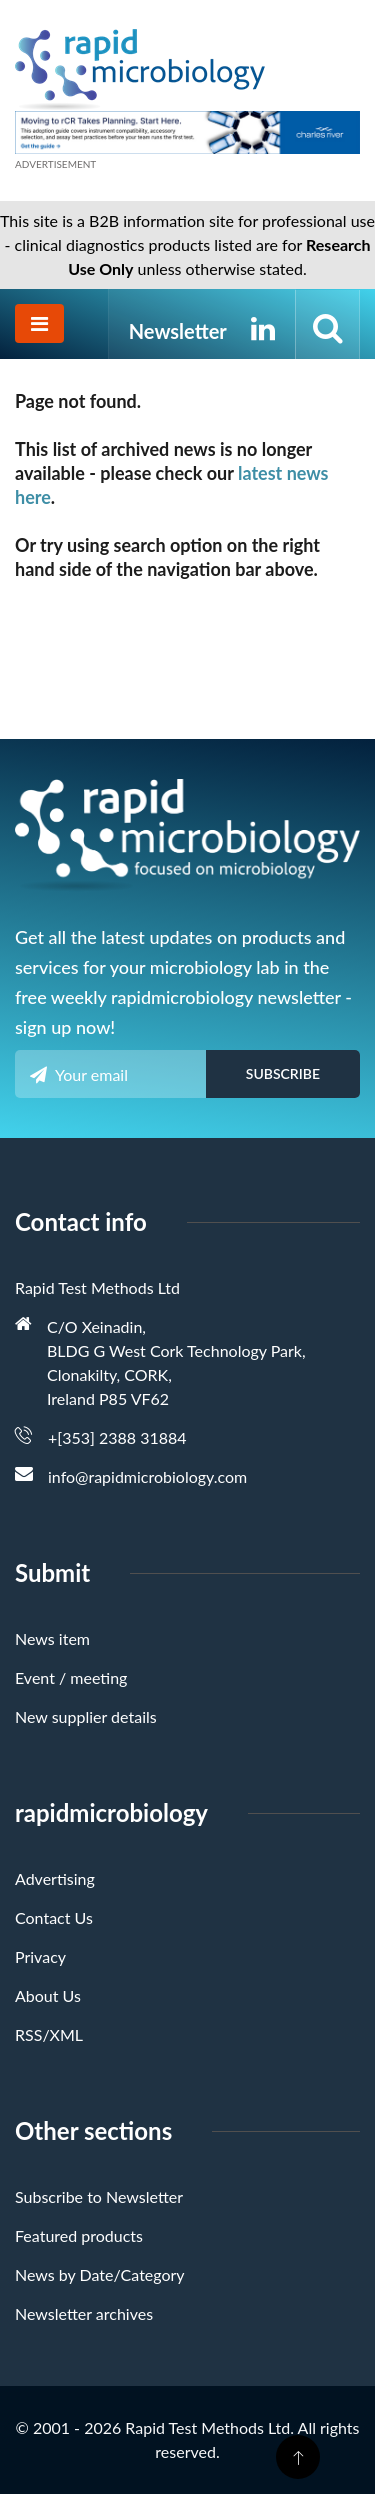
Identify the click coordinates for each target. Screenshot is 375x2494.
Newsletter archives (84, 2313)
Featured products (79, 2235)
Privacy (40, 1956)
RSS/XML (49, 2034)
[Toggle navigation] (39, 323)
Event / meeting (71, 1677)
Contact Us (54, 1917)
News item (52, 1638)
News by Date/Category (100, 2274)
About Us (48, 1995)
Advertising (55, 1878)
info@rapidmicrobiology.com (147, 1476)
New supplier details (86, 1716)
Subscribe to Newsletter (99, 2196)
